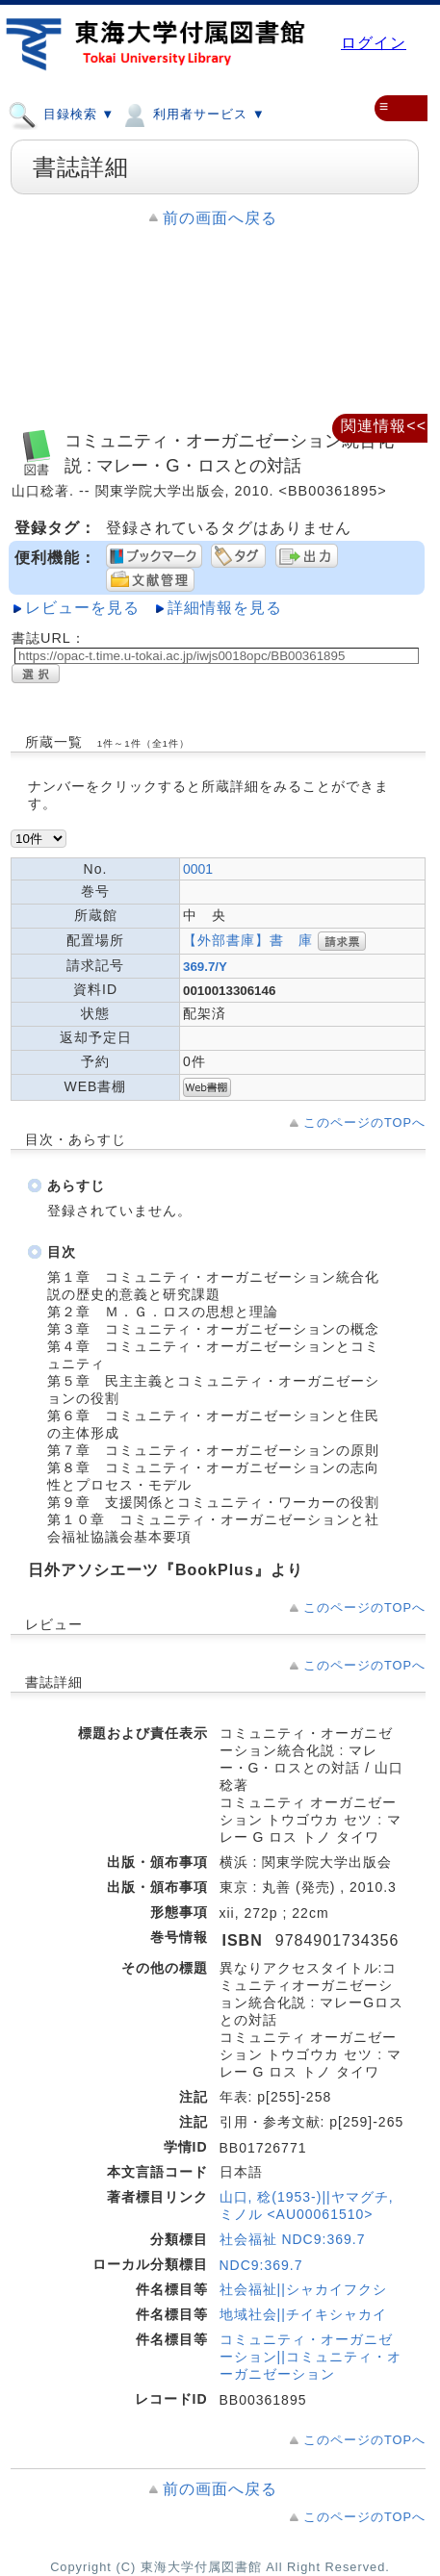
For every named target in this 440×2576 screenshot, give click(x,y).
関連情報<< (384, 426)
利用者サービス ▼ (192, 113)
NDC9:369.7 (261, 2265)
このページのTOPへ (364, 1122)
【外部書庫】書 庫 (248, 940)
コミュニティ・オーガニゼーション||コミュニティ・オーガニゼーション (310, 2357)
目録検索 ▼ (61, 113)
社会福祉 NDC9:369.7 (293, 2239)
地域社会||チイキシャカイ (303, 2314)
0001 (198, 869)
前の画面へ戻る (220, 218)
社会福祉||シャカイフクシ (303, 2289)
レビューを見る (82, 607)
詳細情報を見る (225, 607)
